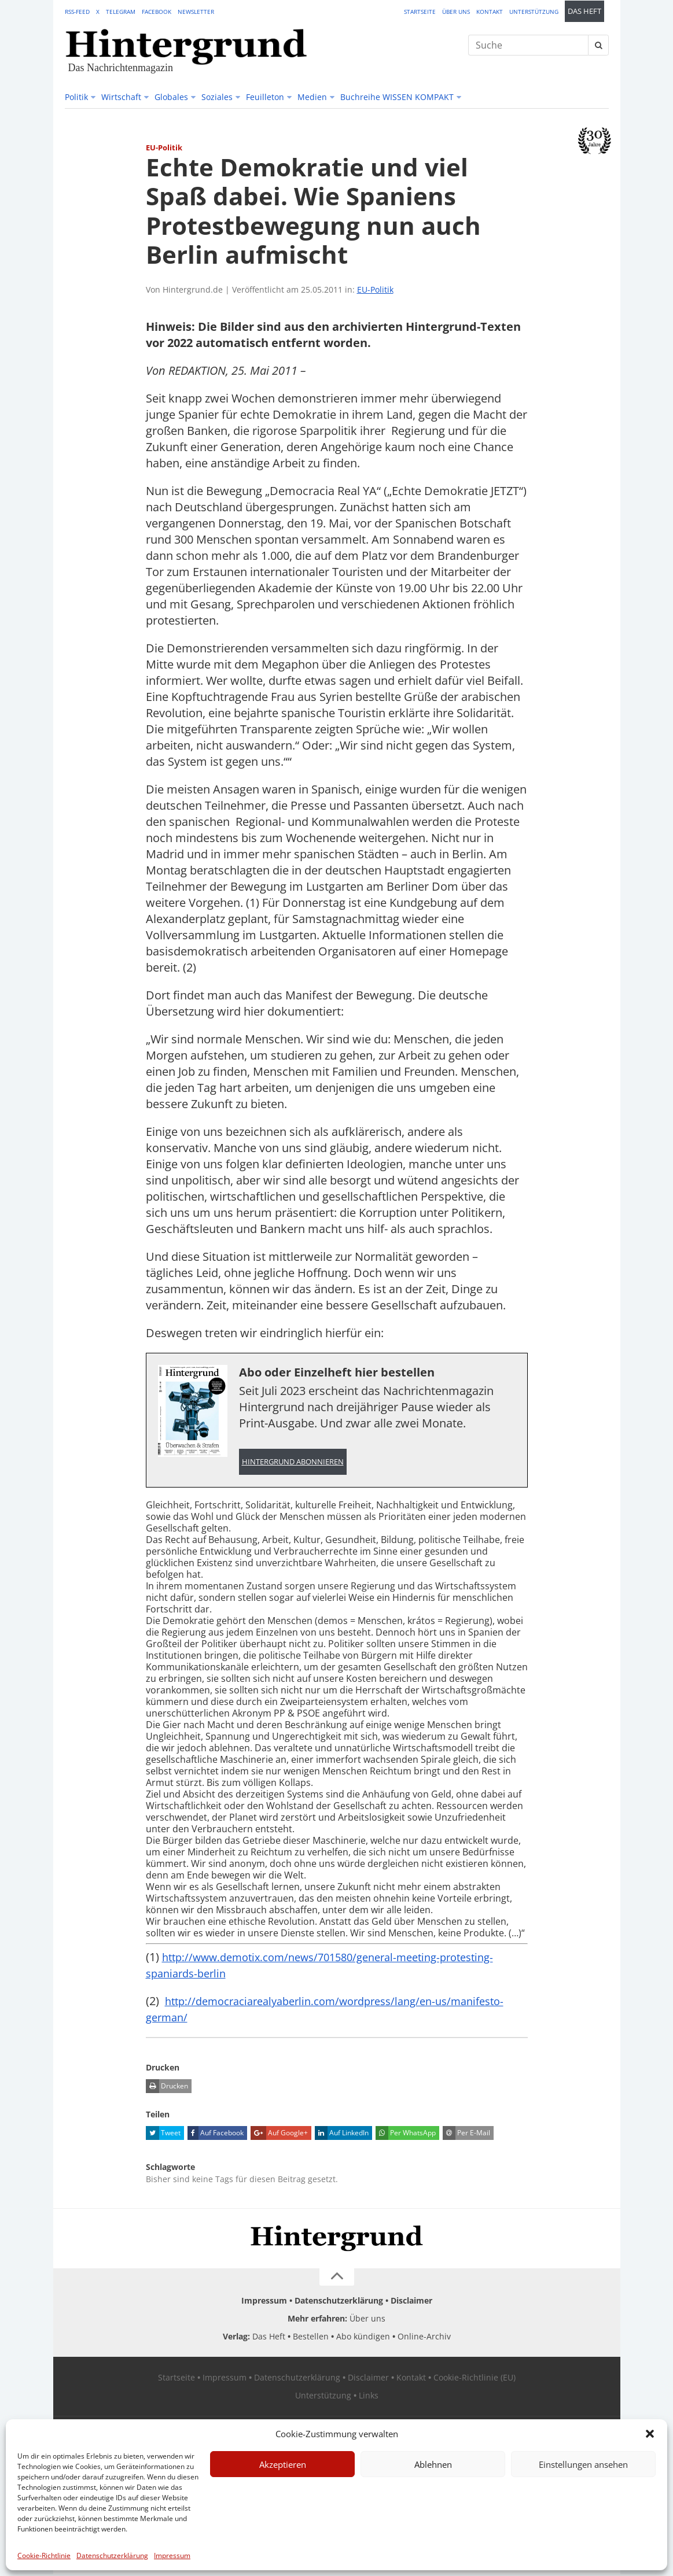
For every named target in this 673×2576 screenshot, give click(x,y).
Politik (76, 96)
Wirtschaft (121, 96)
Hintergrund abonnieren (293, 1462)
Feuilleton (265, 96)
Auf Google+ (279, 2135)
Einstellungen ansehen (583, 2464)
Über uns (456, 12)
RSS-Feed (77, 12)
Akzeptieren (282, 2464)
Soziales (217, 96)
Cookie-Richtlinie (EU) (474, 2379)
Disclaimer (411, 2302)
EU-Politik (375, 289)
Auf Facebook (215, 2135)
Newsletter (196, 12)
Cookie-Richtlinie (44, 2555)
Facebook (156, 12)
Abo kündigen (363, 2338)
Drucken (167, 2088)
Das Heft (584, 11)
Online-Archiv (424, 2338)
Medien (312, 96)
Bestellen (311, 2338)
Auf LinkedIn (342, 2135)
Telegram (120, 12)
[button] (650, 2434)
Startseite (420, 12)
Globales (171, 96)
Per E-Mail (466, 2135)
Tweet (163, 2135)
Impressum (172, 2555)
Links (368, 2397)
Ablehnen (433, 2464)
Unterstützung (533, 12)
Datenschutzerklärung (112, 2555)
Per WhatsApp (406, 2135)
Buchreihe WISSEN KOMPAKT (397, 96)
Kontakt (489, 12)
